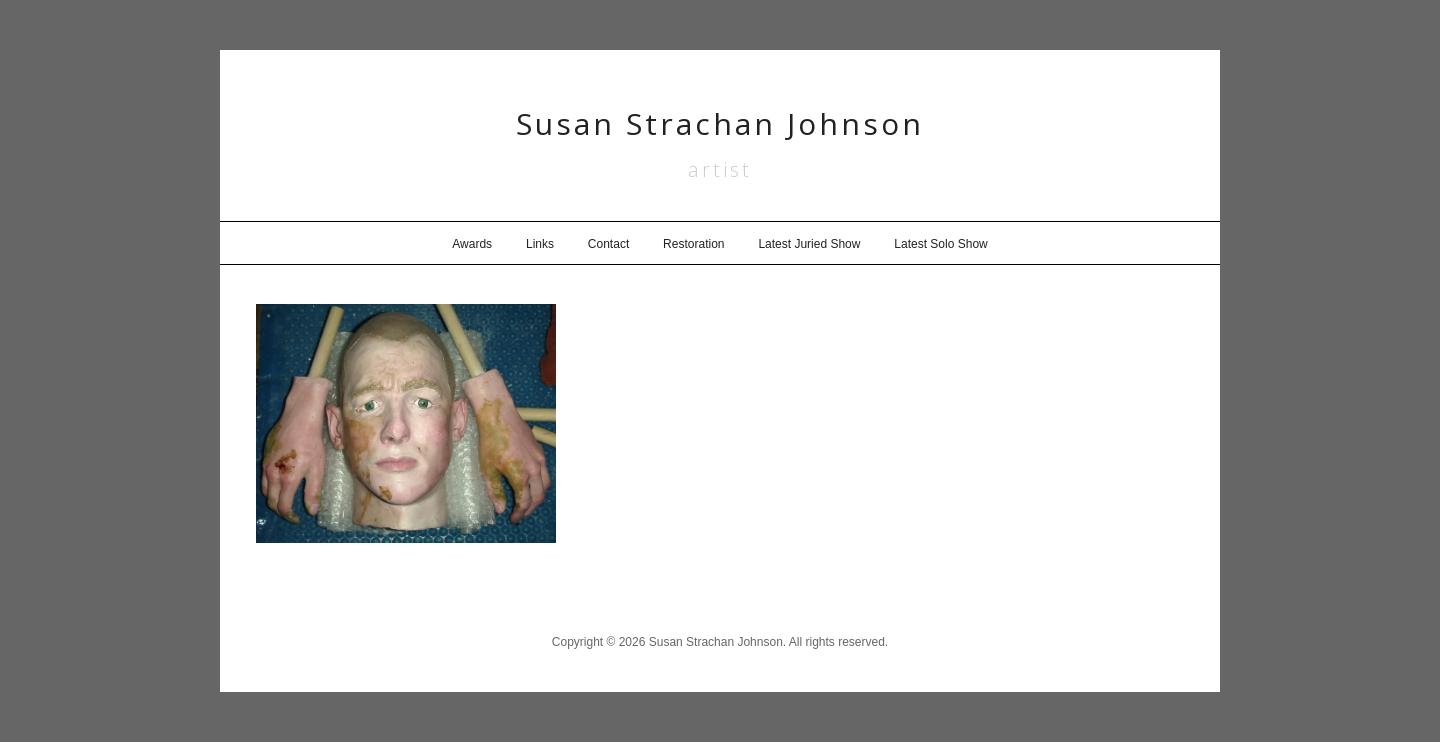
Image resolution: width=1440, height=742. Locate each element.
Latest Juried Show (809, 244)
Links (540, 244)
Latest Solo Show (940, 244)
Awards (472, 244)
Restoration (693, 244)
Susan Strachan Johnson (720, 123)
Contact (608, 244)
